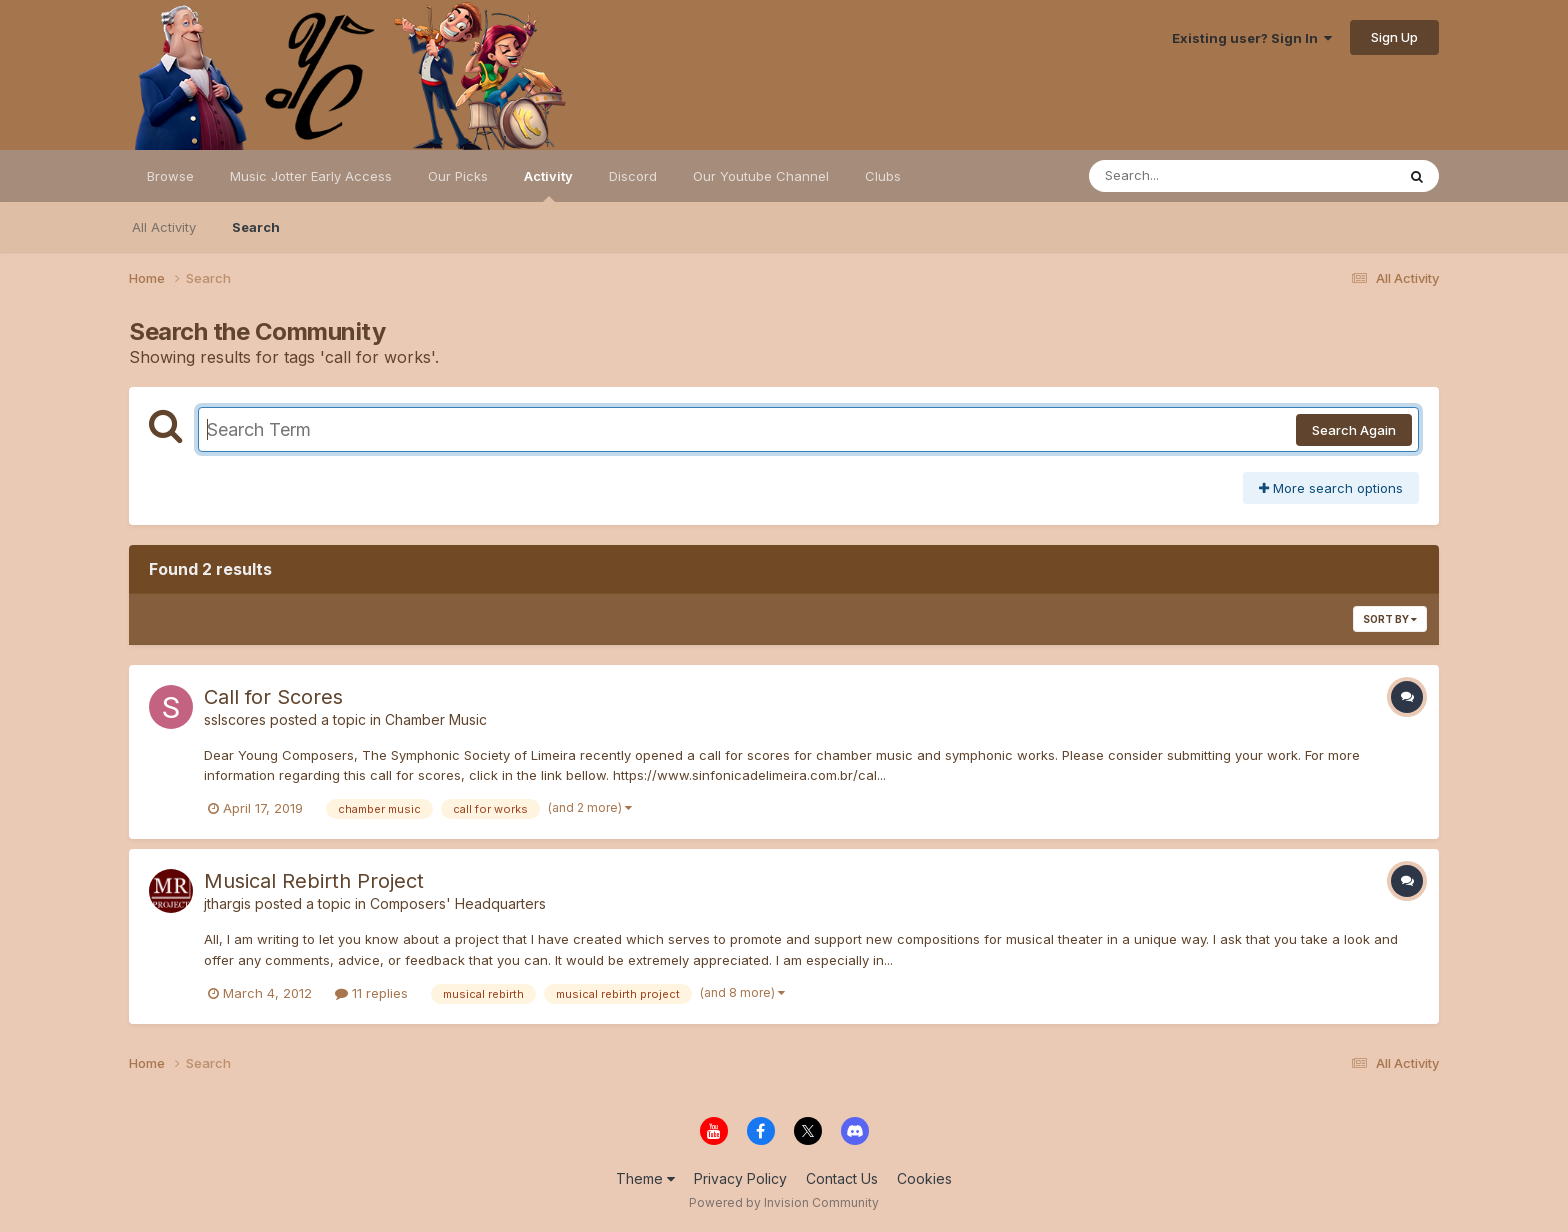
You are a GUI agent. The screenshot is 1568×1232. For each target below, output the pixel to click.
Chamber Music (436, 719)
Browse (170, 176)
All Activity (164, 227)
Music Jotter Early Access (311, 176)
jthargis (227, 903)
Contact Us (842, 1178)
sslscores (235, 719)
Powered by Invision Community (784, 1202)
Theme (645, 1178)
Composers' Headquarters (458, 903)
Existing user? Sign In (1252, 38)
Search (256, 227)
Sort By (1390, 619)
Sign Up (1394, 37)
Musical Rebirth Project (314, 881)
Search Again (1354, 430)
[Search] (1187, 176)
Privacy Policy (740, 1178)
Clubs (883, 176)
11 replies (371, 993)
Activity (548, 185)
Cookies (924, 1178)
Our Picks (458, 176)
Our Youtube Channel (761, 176)
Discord (633, 176)
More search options (1331, 488)
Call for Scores (273, 697)
